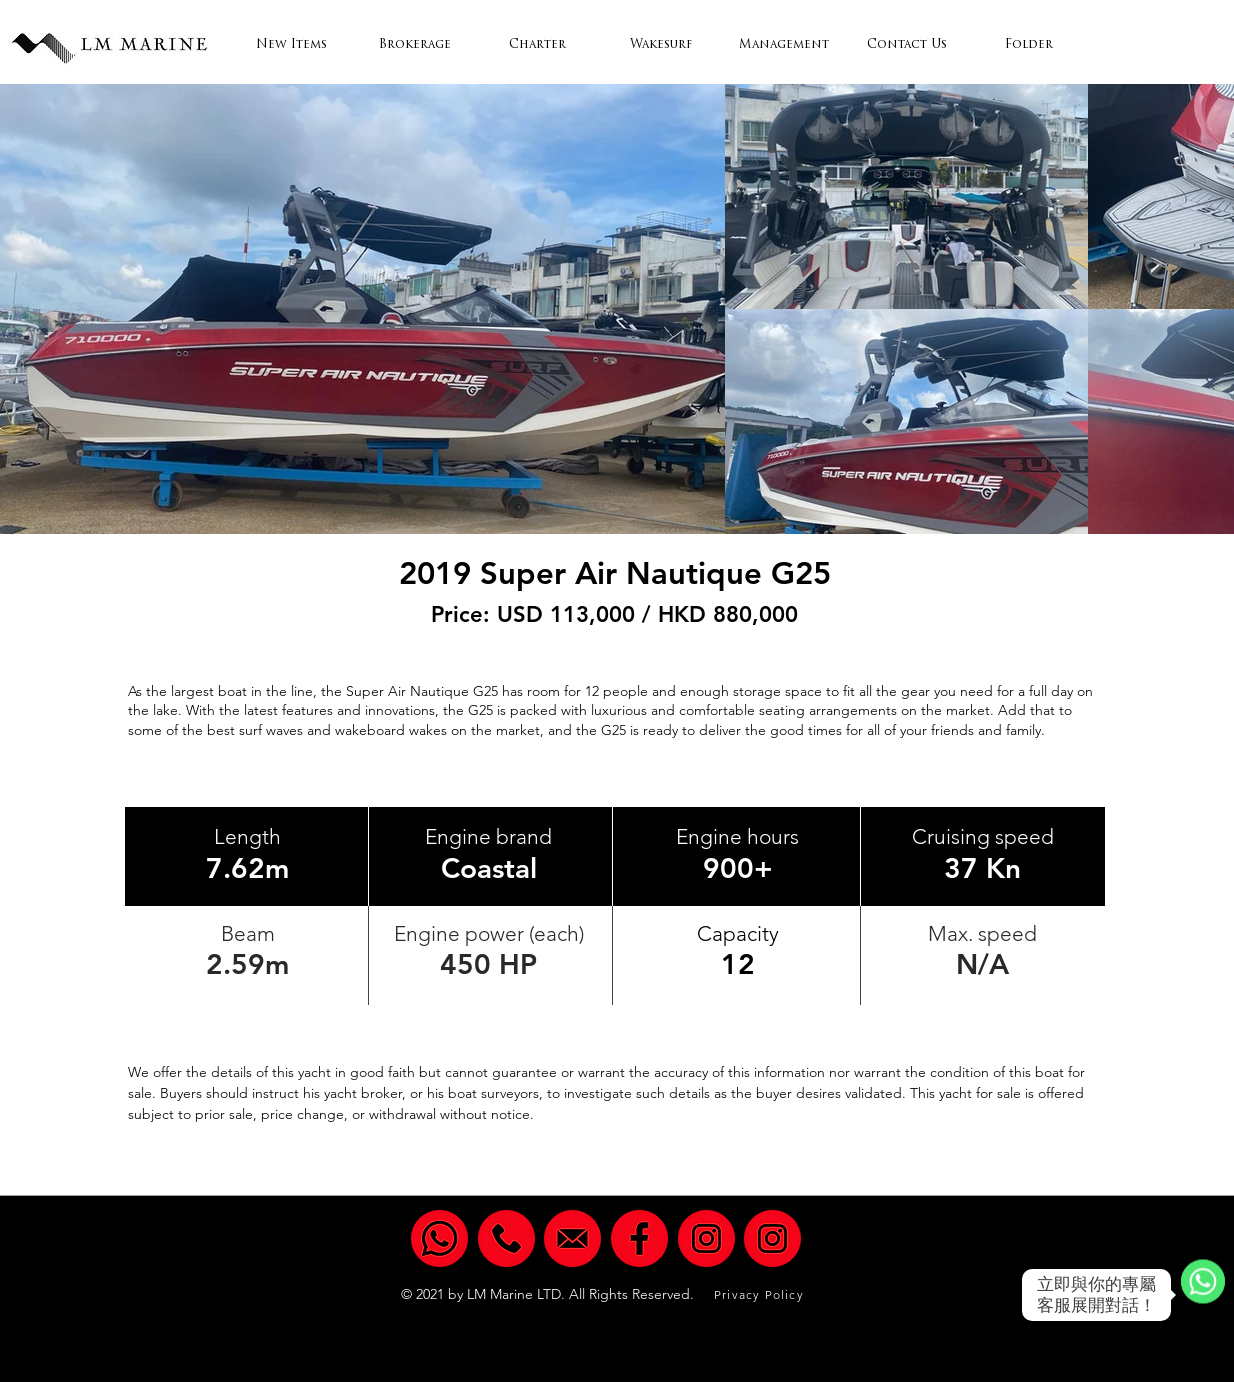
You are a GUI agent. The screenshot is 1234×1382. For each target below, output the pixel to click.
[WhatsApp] (1203, 1295)
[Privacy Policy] (761, 1294)
